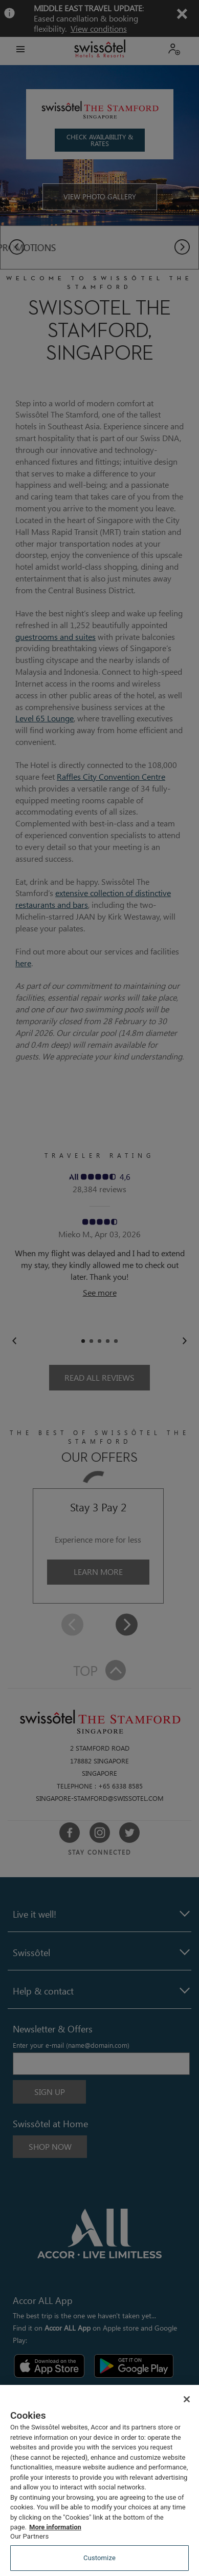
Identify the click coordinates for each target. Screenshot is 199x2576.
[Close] (186, 2399)
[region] (99, 2480)
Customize (99, 2558)
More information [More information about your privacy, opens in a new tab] (55, 2527)
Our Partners (29, 2536)
